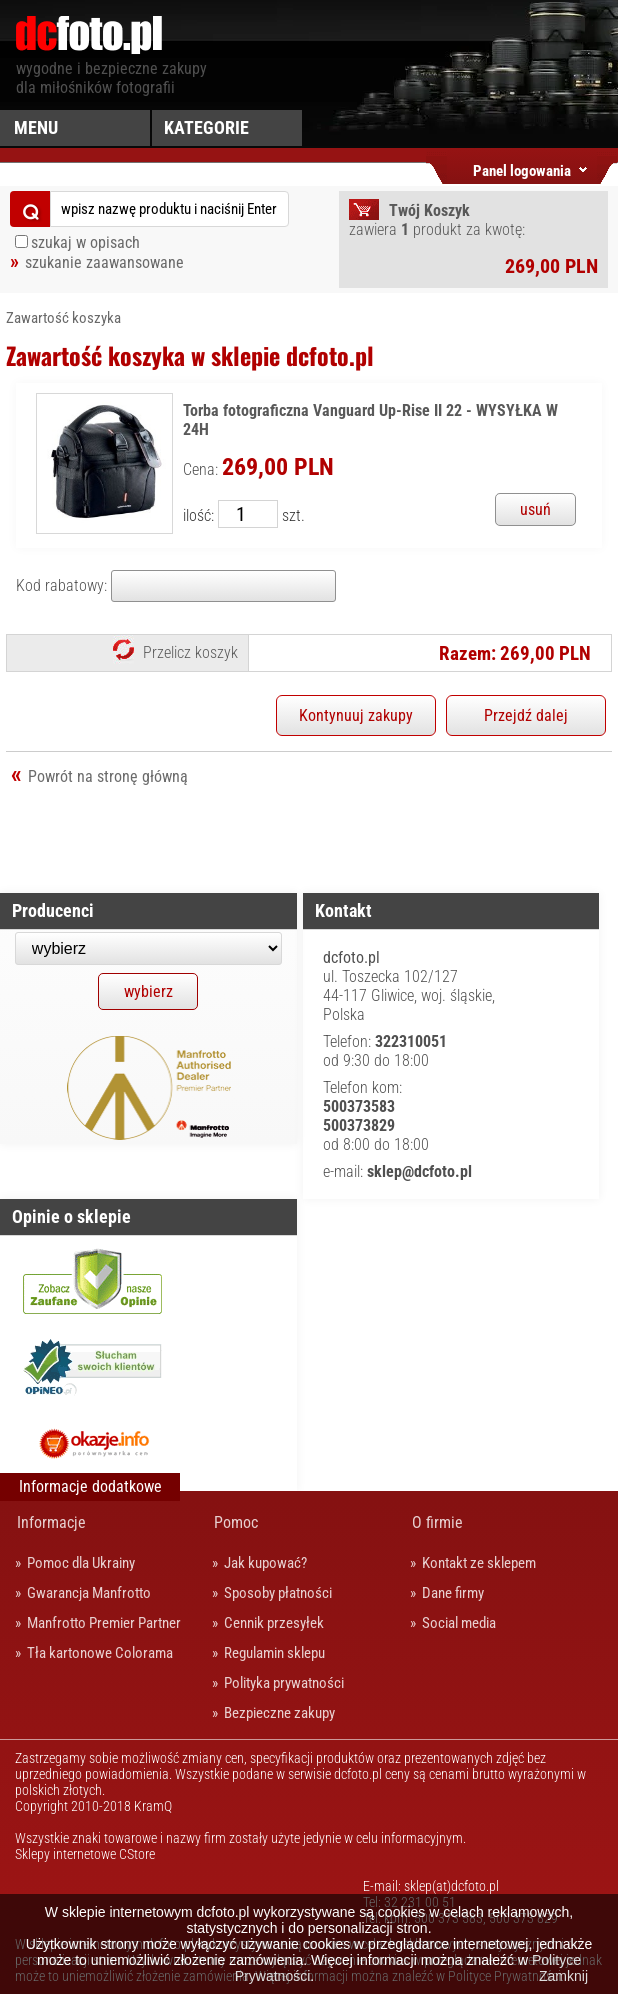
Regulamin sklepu (274, 1653)
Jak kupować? (265, 1563)
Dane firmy (453, 1593)
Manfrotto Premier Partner (104, 1623)
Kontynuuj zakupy (356, 715)
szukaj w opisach (85, 242)
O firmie (437, 1522)
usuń (535, 509)
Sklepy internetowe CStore (85, 1854)
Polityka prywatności (284, 1683)
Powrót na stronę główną (108, 776)
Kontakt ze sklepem (479, 1563)
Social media (459, 1623)
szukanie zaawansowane (104, 262)
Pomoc (236, 1522)
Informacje (51, 1522)
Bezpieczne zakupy (279, 1713)
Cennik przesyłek (274, 1623)
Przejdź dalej (526, 715)
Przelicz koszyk (190, 652)
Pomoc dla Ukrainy (81, 1563)
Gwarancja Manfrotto (89, 1593)
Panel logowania (522, 167)
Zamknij (563, 1976)
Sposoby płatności (278, 1593)
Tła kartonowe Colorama (100, 1653)
